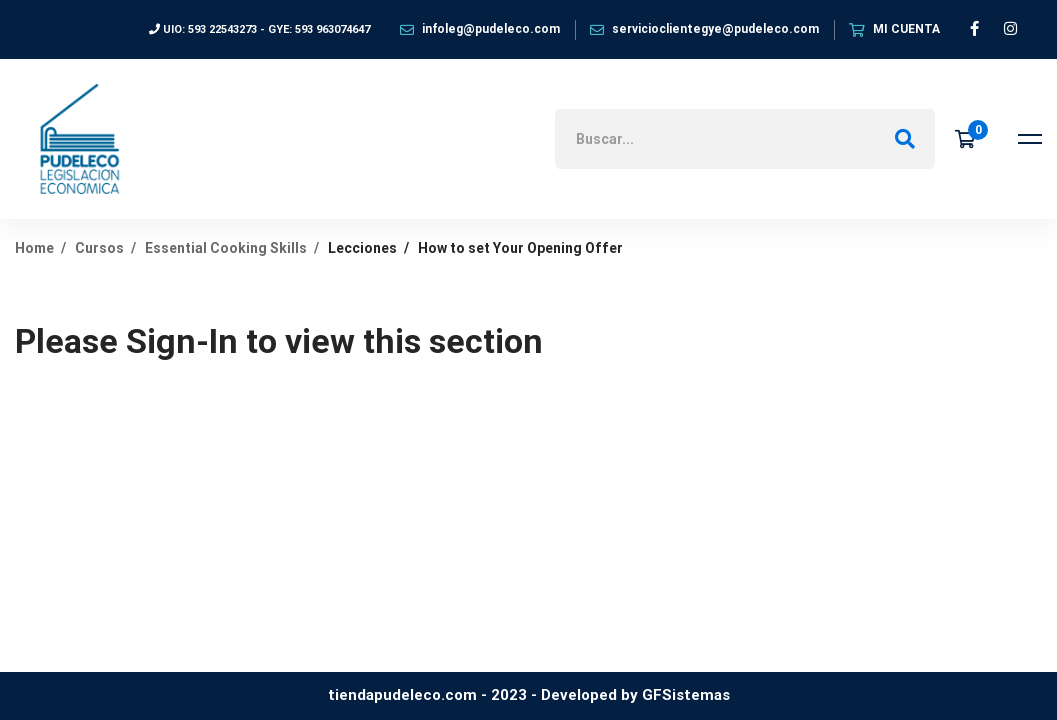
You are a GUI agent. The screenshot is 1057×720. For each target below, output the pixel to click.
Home (34, 248)
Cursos (99, 248)
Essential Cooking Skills (226, 248)
